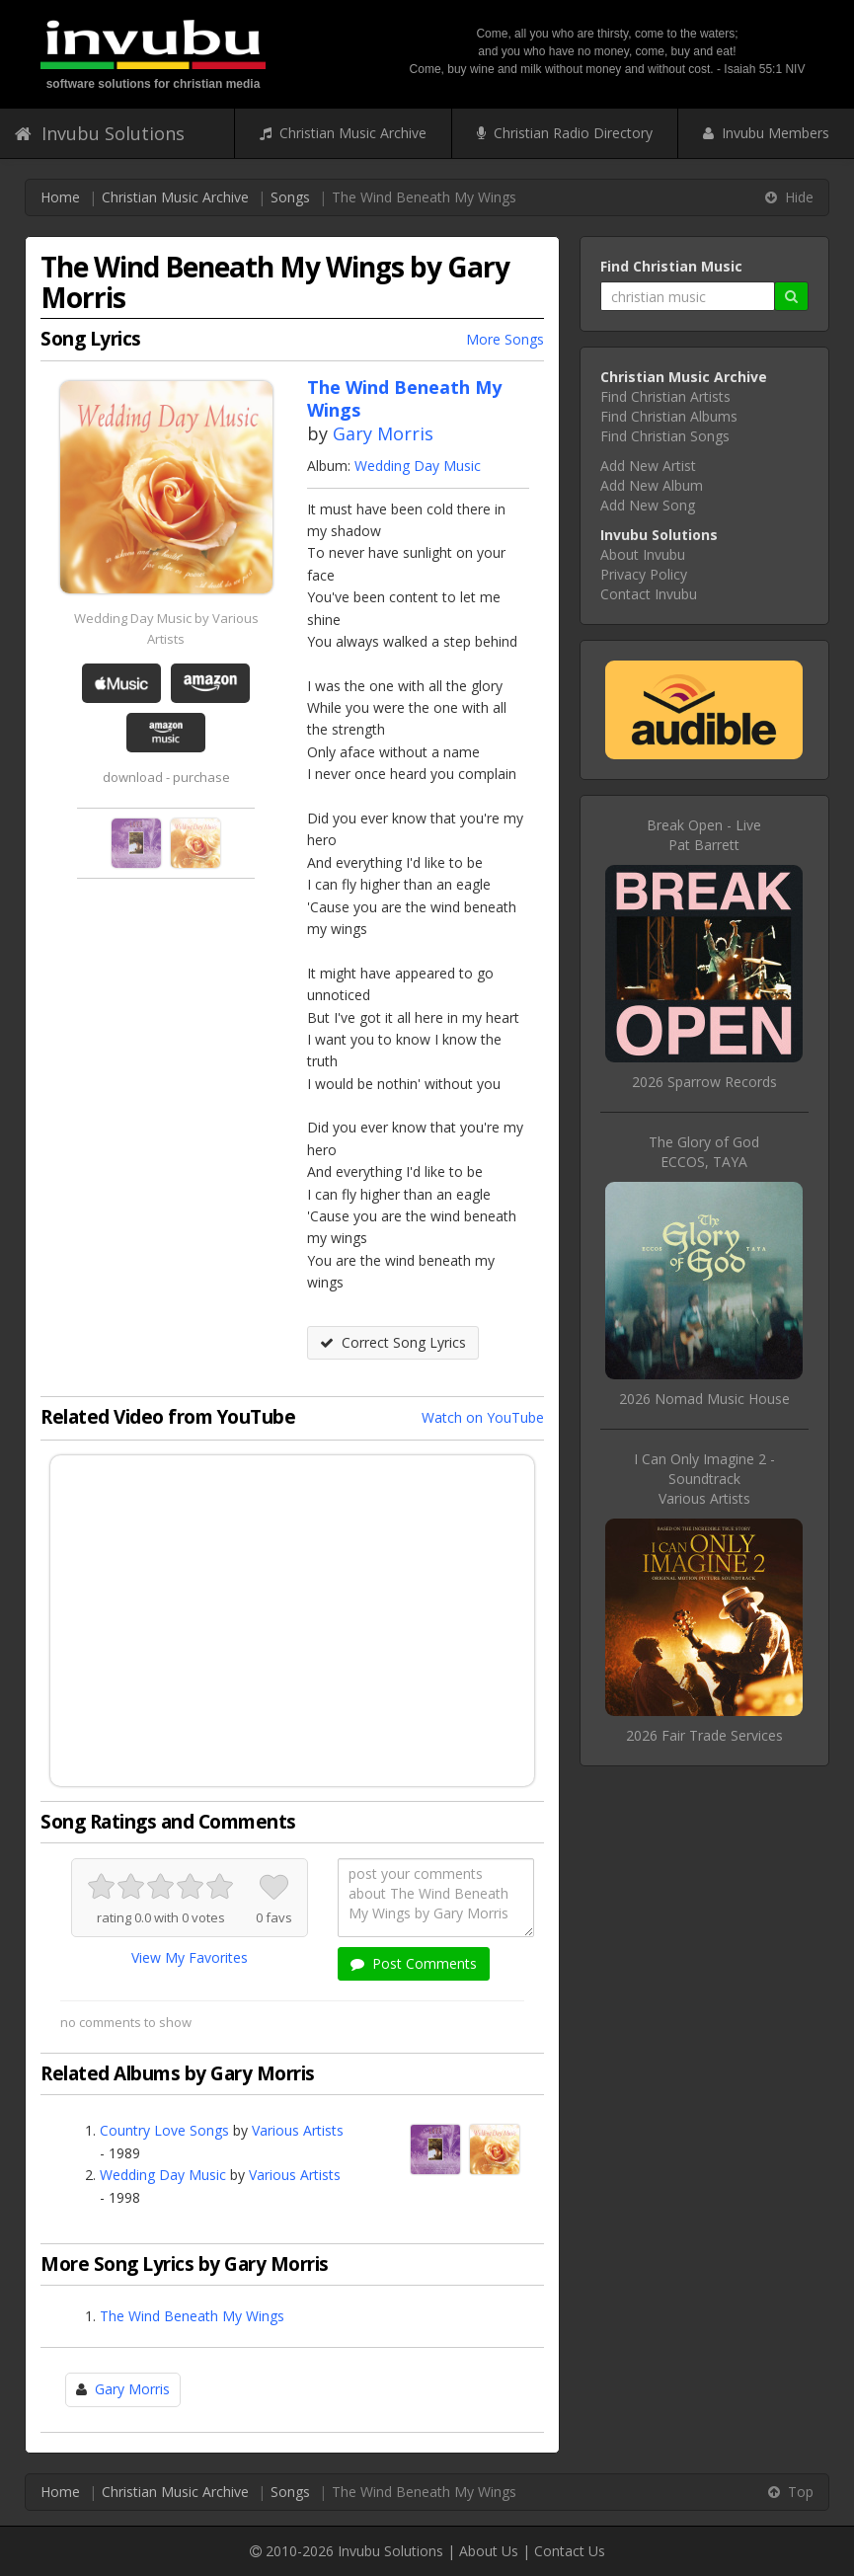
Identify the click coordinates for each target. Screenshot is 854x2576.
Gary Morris (383, 433)
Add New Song (647, 505)
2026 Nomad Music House (704, 1398)
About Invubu (642, 554)
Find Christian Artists (665, 396)
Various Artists (298, 2130)
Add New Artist (648, 465)
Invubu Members (766, 132)
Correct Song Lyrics (393, 1342)
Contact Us (569, 2550)
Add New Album (651, 485)
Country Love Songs (164, 2130)
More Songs (505, 339)
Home (60, 197)
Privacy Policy (643, 574)
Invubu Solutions (100, 133)
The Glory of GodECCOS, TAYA (704, 1151)
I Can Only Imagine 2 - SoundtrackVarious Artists (704, 1478)
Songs (290, 197)
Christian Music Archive (343, 132)
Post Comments (413, 1963)
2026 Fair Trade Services (704, 1735)
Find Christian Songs (665, 436)
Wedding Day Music (417, 465)
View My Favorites (189, 1957)
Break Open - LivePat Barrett (704, 835)
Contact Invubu (648, 594)
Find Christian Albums (669, 416)
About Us (488, 2550)
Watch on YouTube (483, 1417)
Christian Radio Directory (565, 132)
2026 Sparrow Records (704, 1081)
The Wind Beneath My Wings (192, 2315)
